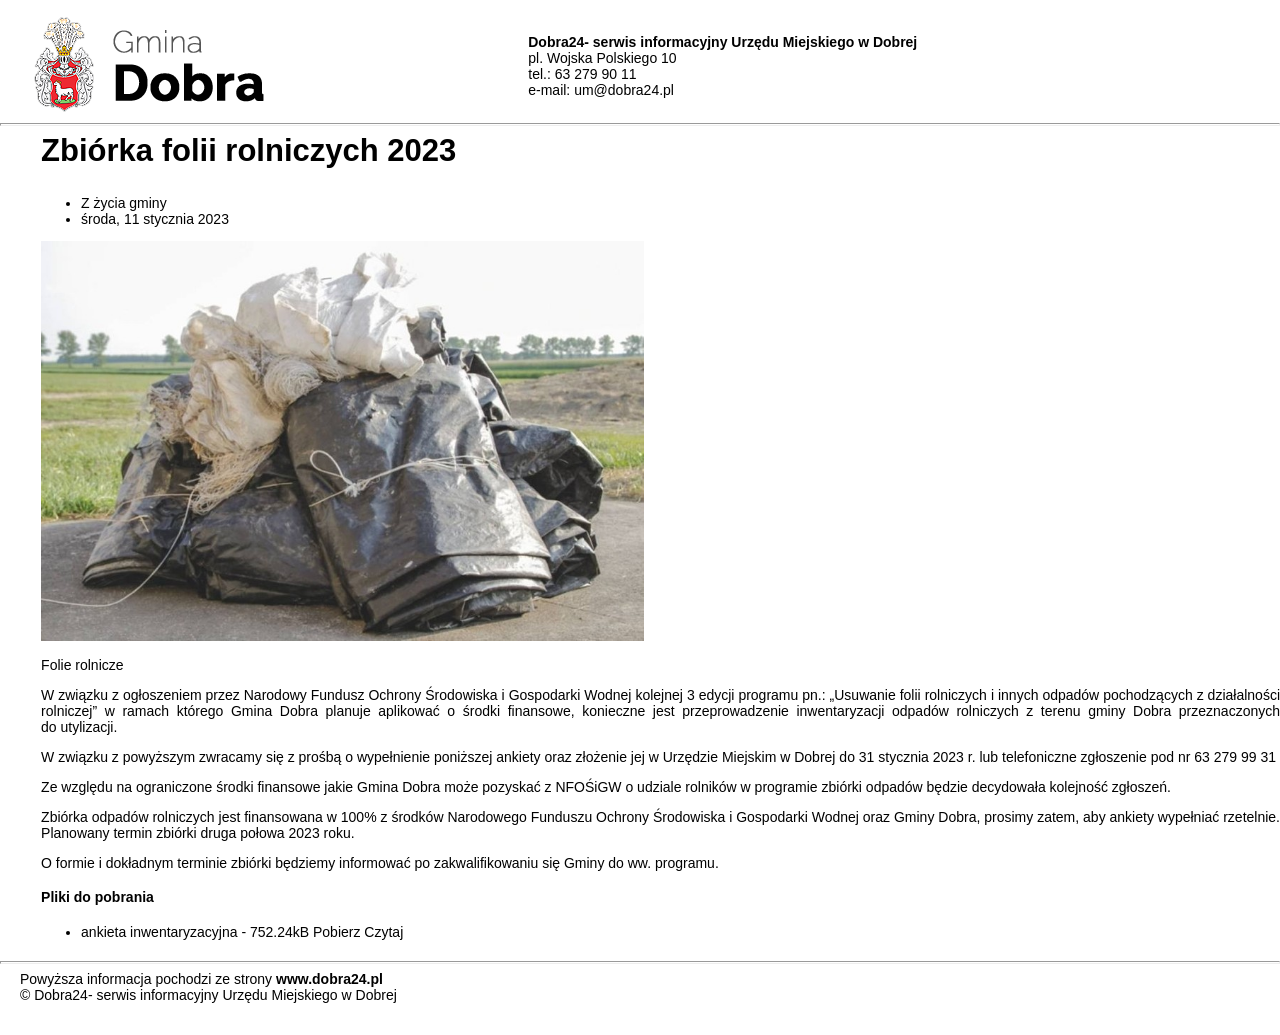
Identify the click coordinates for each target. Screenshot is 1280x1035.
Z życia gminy (124, 203)
